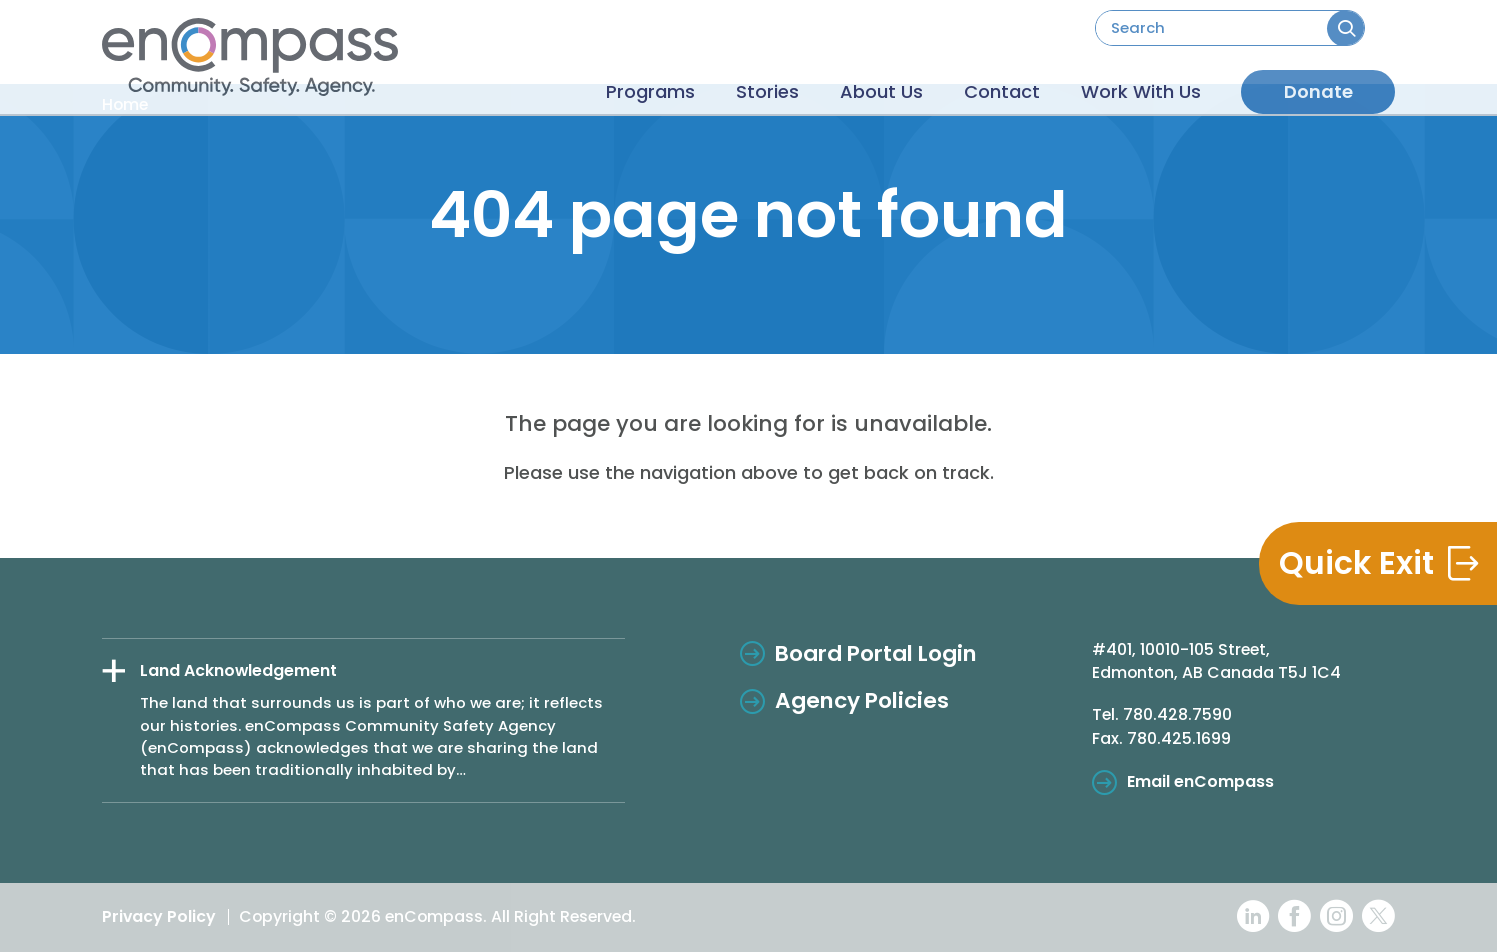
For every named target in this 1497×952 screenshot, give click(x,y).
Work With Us (1133, 84)
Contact (979, 84)
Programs (582, 84)
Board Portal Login (876, 653)
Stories (714, 84)
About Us (843, 84)
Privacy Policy (159, 916)
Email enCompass (1200, 781)
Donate (1318, 83)
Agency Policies (862, 700)
